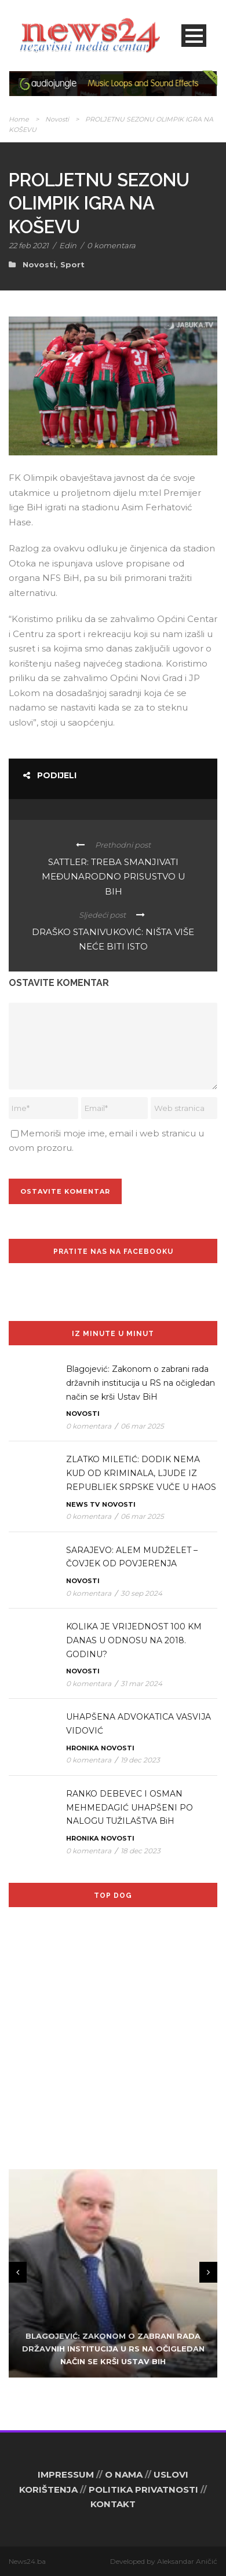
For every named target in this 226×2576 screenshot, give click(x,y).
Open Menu (193, 35)
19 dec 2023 (140, 1760)
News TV (83, 1504)
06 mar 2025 (142, 1426)
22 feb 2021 (29, 245)
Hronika (82, 1748)
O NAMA (124, 2474)
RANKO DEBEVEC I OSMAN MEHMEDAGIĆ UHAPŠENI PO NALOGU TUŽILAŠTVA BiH (129, 1808)
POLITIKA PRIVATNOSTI (143, 2489)
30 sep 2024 (141, 1593)
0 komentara (111, 245)
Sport (72, 264)
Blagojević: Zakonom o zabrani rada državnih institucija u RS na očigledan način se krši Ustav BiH (140, 1383)
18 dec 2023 (141, 1850)
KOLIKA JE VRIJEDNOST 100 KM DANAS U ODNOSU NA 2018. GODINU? (134, 1640)
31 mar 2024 (141, 1683)
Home (19, 119)
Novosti (57, 119)
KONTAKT (113, 2503)
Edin (67, 245)
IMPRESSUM (66, 2474)
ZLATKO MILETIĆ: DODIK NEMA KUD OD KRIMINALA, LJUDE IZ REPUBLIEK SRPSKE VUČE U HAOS (141, 1473)
